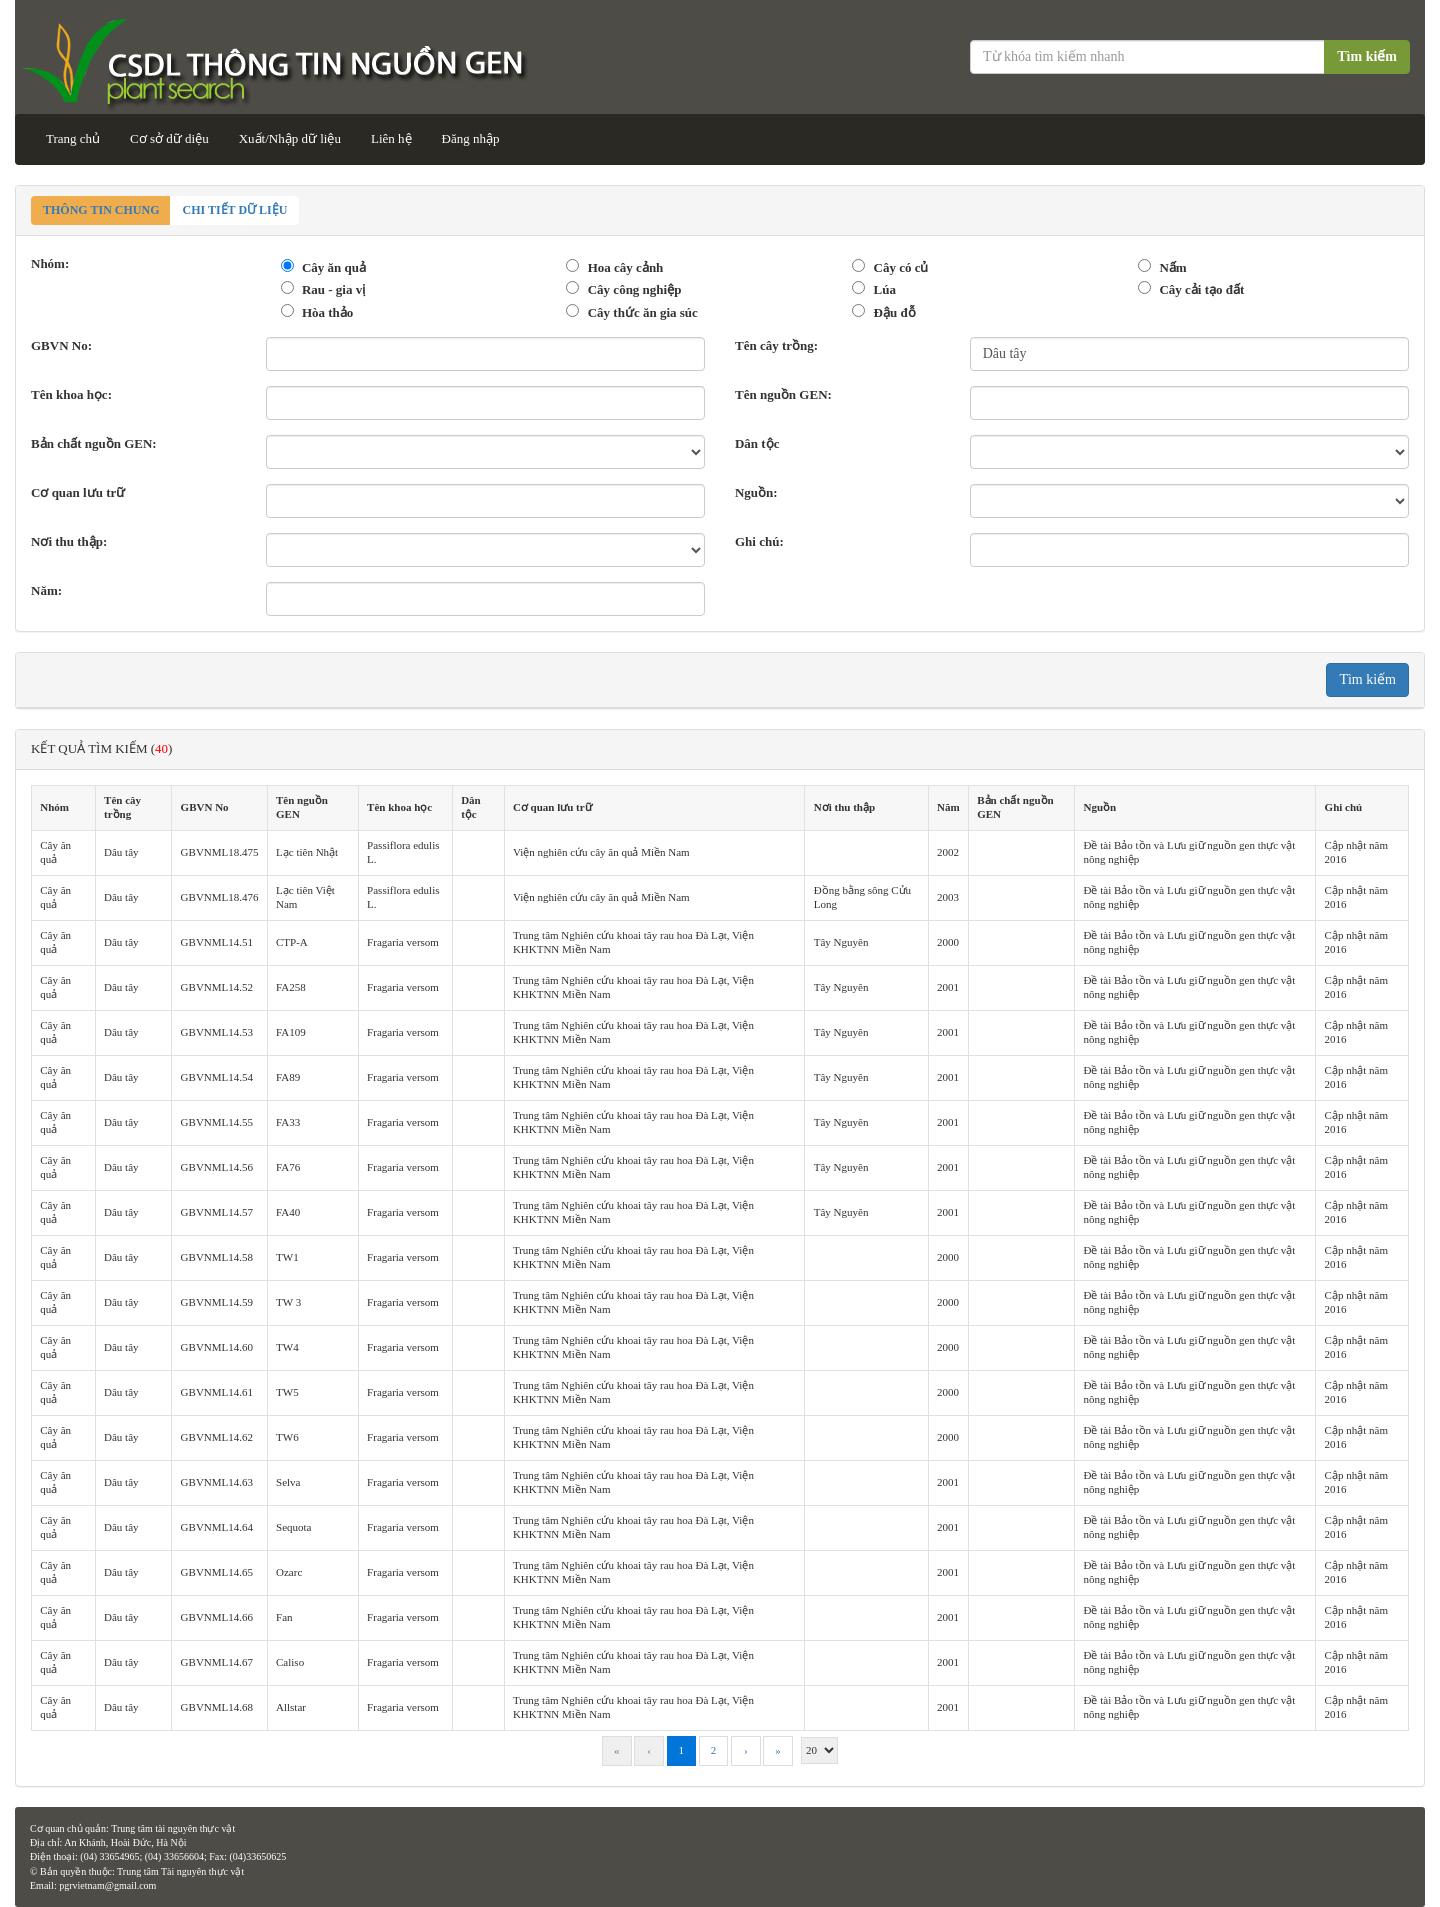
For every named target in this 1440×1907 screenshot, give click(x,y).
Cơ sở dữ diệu (169, 138)
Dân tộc (757, 443)
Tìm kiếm (1367, 56)
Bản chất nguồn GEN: (94, 443)
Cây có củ (901, 267)
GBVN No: (61, 345)
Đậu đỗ (895, 312)
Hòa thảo (327, 312)
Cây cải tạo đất (1201, 289)
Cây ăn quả (334, 267)
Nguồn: (756, 492)
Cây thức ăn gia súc (643, 312)
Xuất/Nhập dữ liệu (290, 138)
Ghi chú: (759, 541)
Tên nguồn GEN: (783, 394)
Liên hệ (391, 138)
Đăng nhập (471, 138)
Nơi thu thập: (69, 541)
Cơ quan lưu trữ (78, 492)
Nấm (1172, 267)
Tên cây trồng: (776, 345)
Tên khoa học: (71, 394)
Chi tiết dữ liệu (234, 210)
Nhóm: (50, 263)
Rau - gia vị (333, 289)
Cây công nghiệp (635, 289)
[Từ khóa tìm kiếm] (1148, 57)
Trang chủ (73, 138)
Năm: (46, 590)
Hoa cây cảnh (626, 267)
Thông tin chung (101, 210)
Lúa (885, 289)
